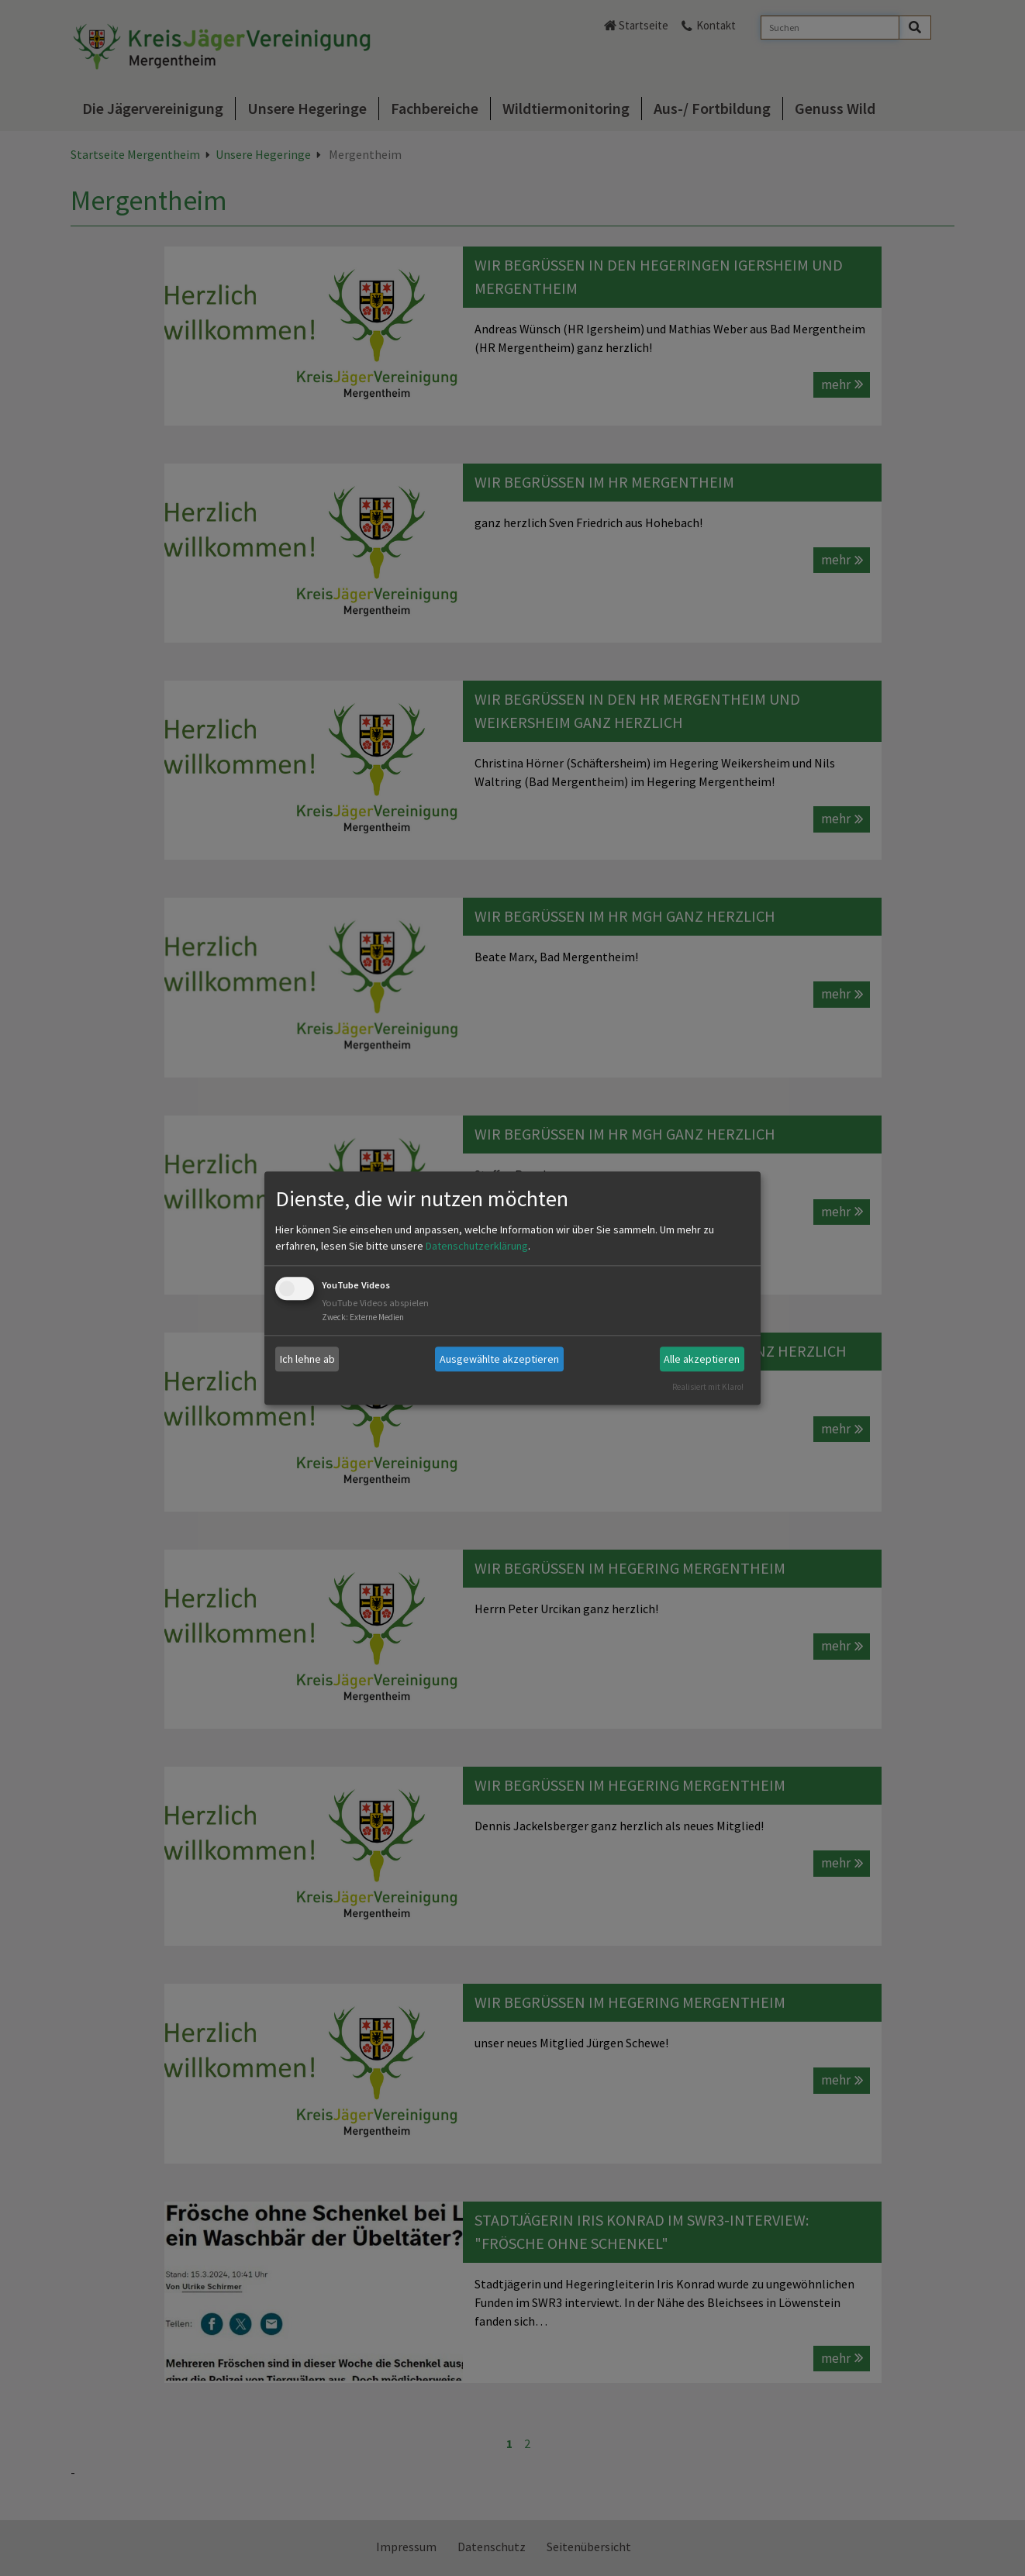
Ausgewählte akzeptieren (499, 1359)
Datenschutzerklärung (477, 1247)
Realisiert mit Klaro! (708, 1386)
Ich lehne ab (307, 1359)
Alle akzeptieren (702, 1359)
